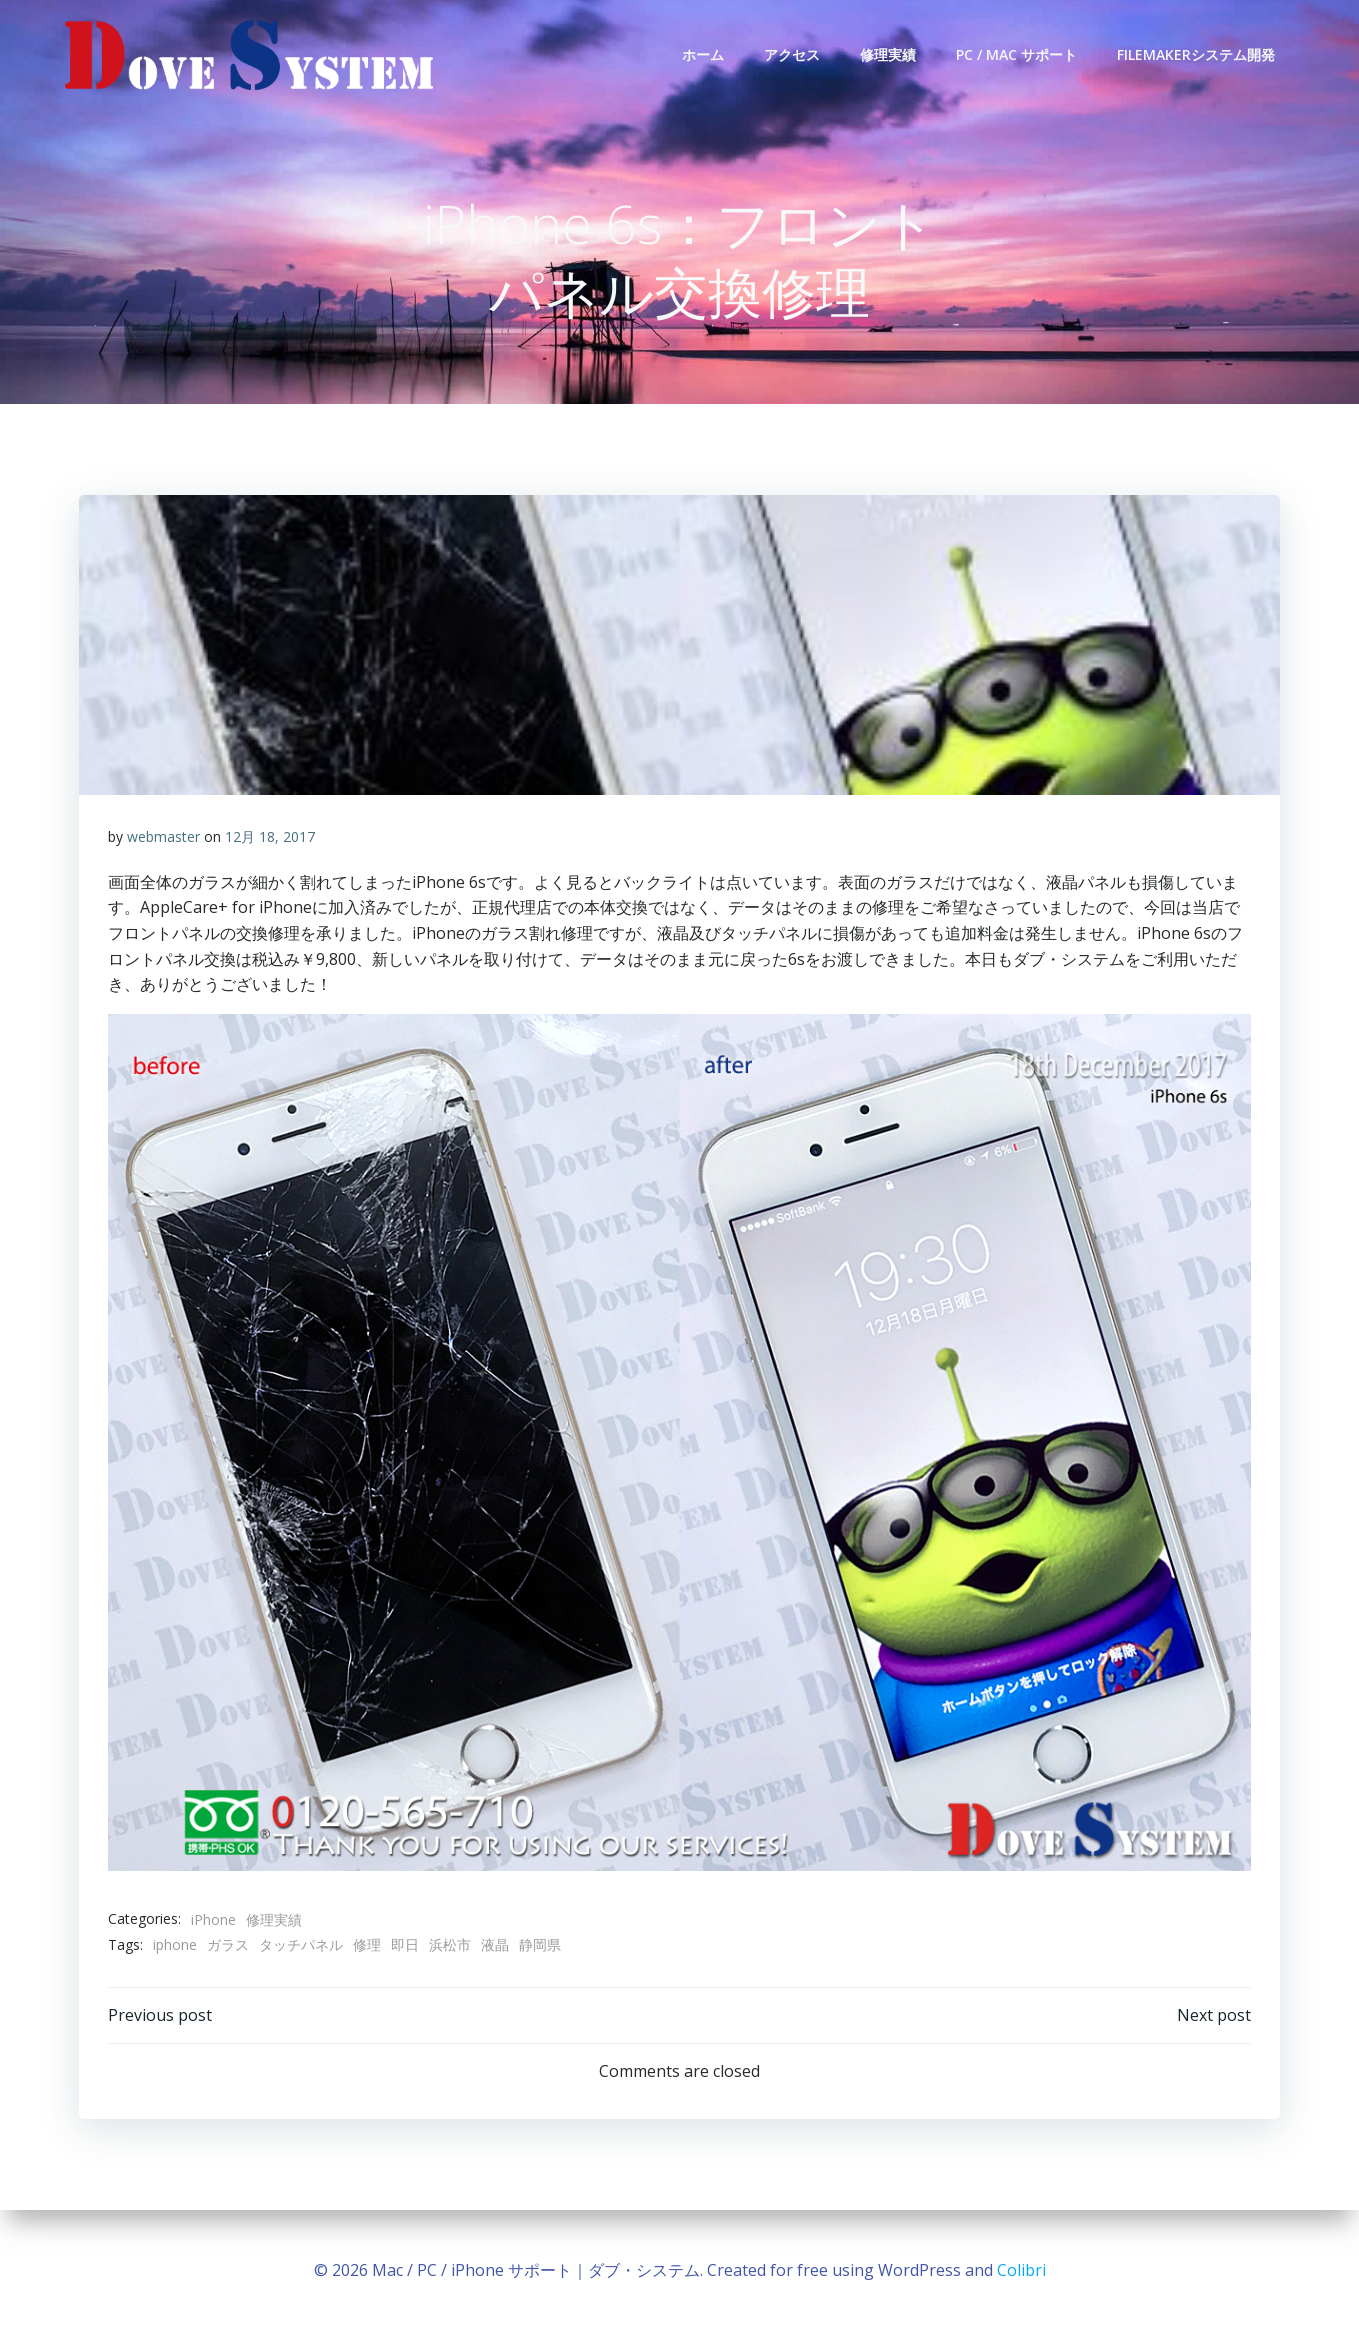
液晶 (496, 1946)
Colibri (1021, 2270)
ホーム (704, 54)
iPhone (214, 1920)
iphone (176, 1946)
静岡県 (541, 1946)
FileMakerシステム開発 (1197, 54)
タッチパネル (302, 1946)
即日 (406, 1946)
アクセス (793, 54)
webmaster (164, 838)
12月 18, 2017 (271, 838)
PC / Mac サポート (1017, 54)
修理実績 (889, 54)
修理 (368, 1946)
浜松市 (451, 1946)
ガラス (229, 1946)
